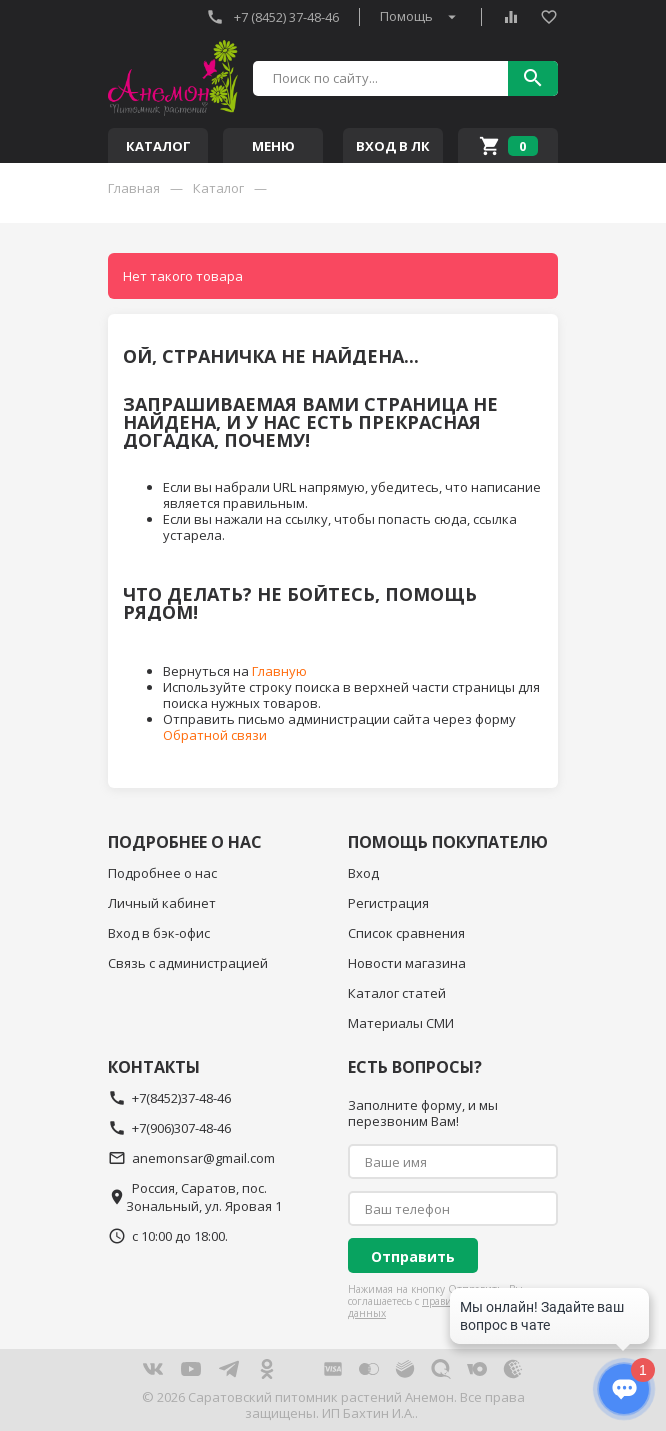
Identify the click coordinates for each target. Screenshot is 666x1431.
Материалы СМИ (401, 1023)
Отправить (413, 1256)
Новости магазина (407, 963)
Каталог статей (397, 993)
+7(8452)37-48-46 (169, 1098)
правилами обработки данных (438, 1307)
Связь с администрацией (188, 963)
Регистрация (388, 903)
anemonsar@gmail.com (191, 1158)
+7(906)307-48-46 (169, 1128)
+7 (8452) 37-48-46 (272, 17)
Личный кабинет (162, 903)
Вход (363, 873)
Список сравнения (406, 933)
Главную (279, 671)
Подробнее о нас (162, 873)
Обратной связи (215, 735)
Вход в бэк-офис (159, 933)
